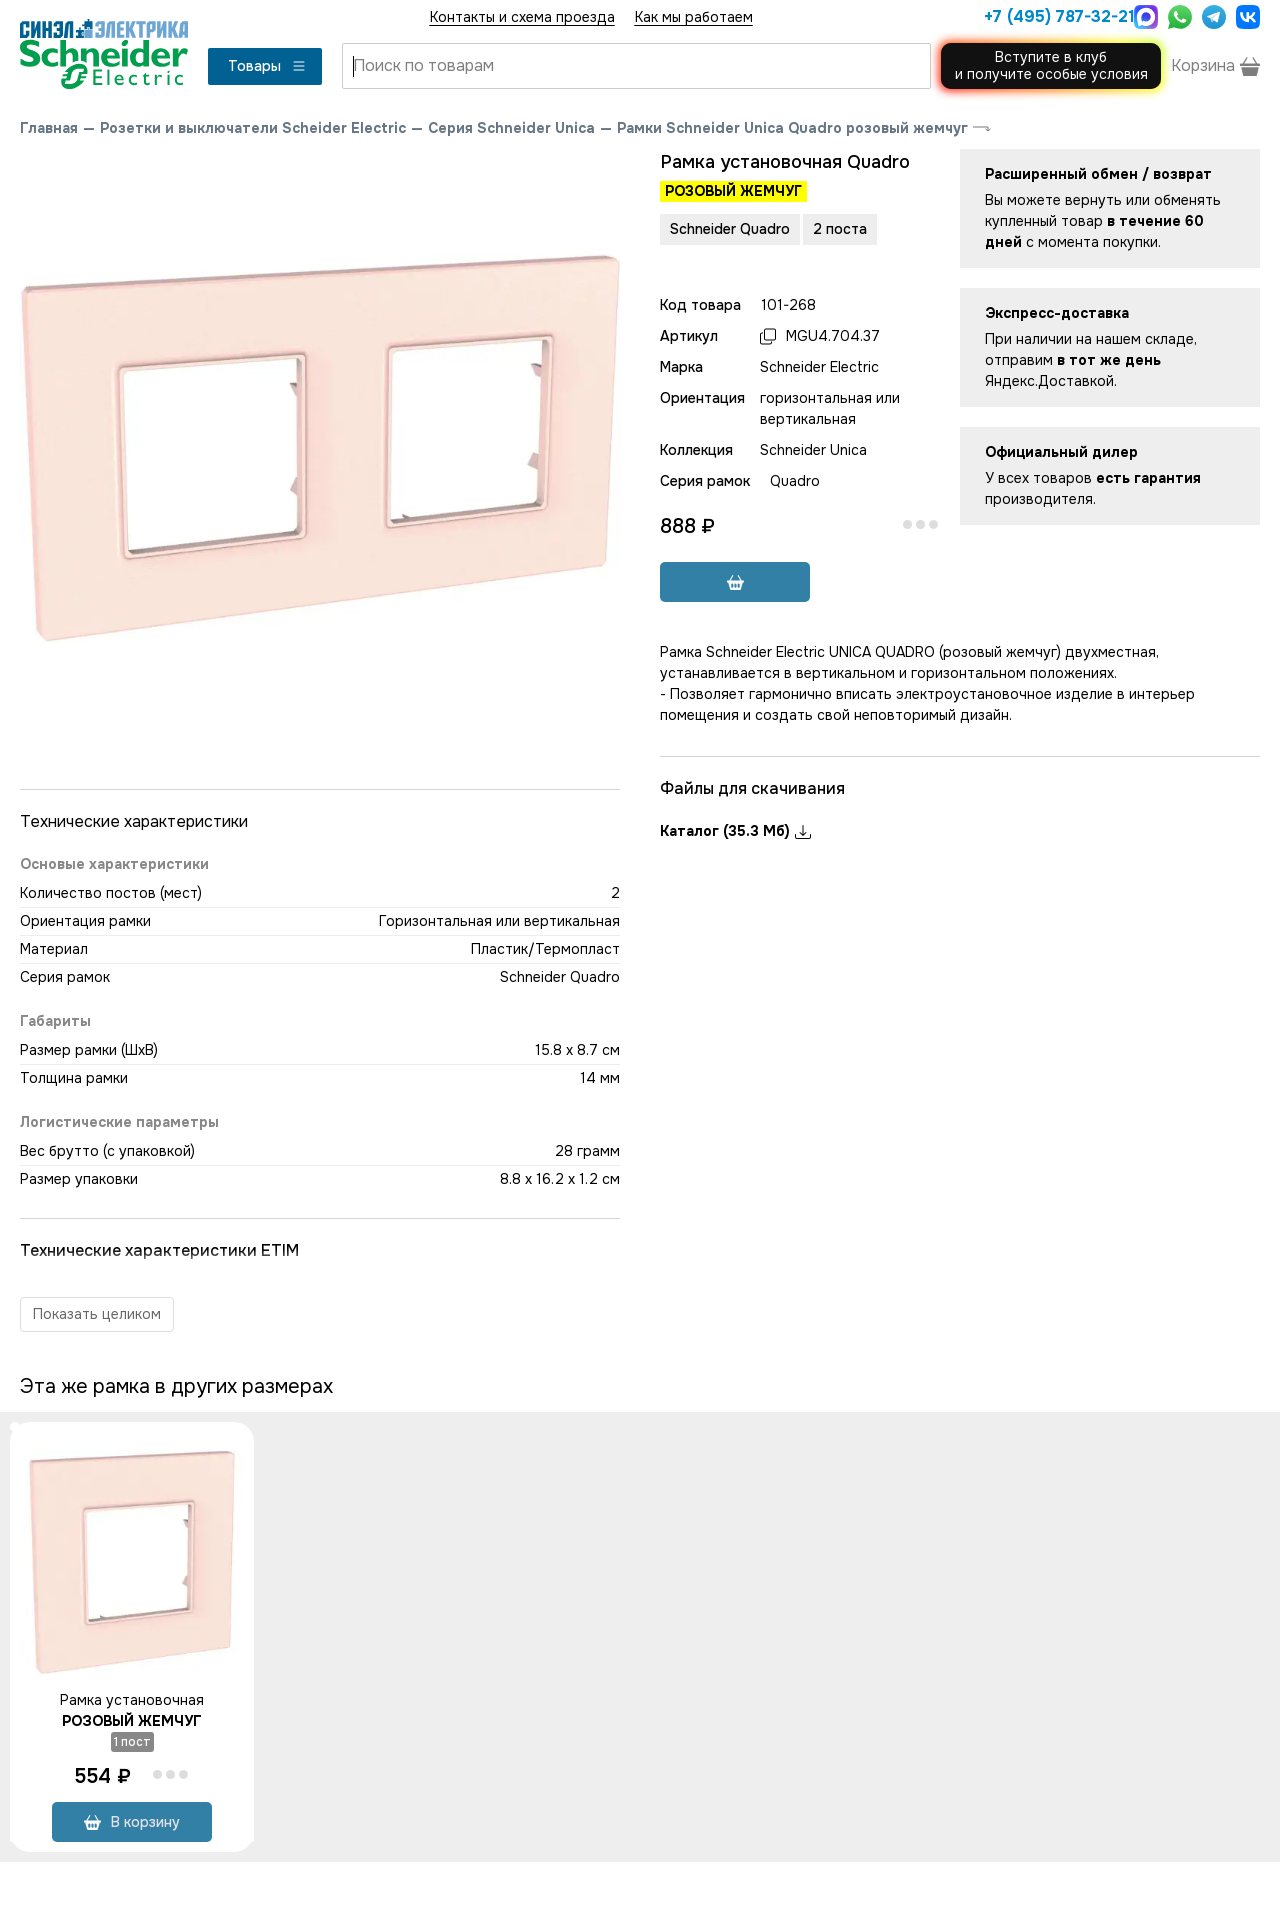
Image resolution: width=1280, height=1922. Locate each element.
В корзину (132, 1822)
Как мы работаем (694, 17)
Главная (49, 128)
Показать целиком (97, 1314)
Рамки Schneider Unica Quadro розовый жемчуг (792, 128)
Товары (267, 66)
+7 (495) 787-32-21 (1054, 16)
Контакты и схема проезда (522, 17)
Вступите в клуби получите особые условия (1051, 65)
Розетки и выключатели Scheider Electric (253, 128)
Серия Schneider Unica (511, 128)
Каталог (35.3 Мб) (735, 831)
